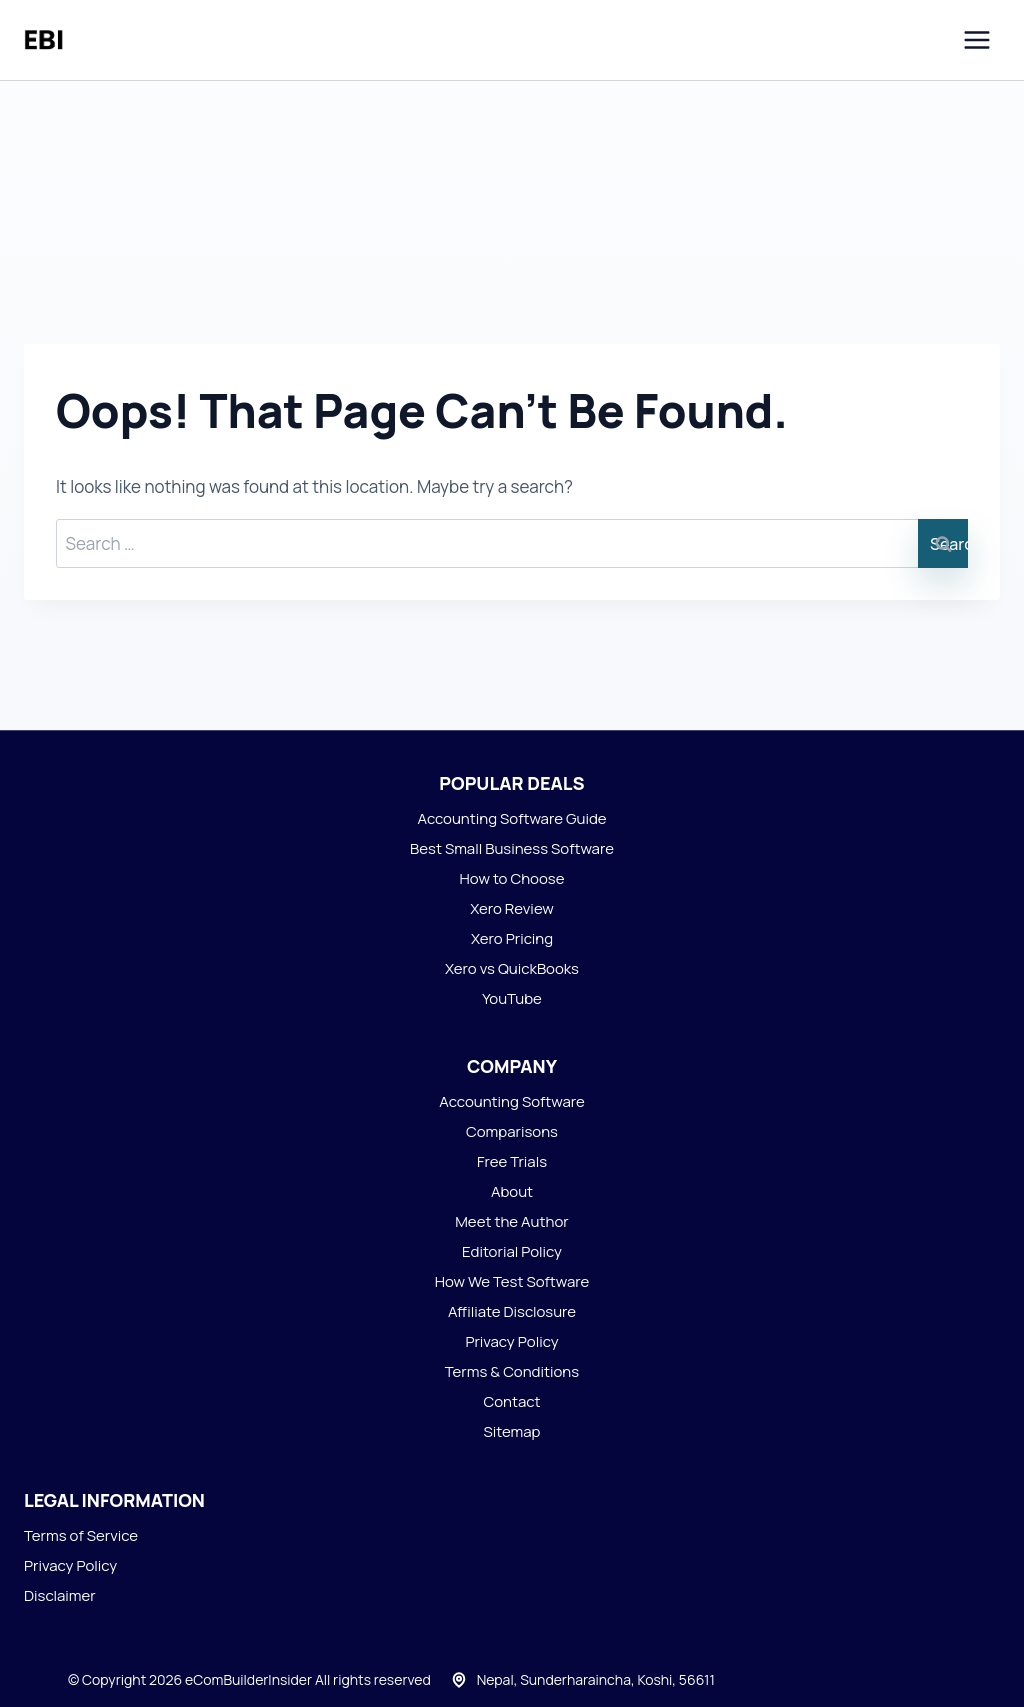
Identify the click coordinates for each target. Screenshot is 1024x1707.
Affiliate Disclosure (512, 1311)
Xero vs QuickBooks (512, 968)
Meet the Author (511, 1221)
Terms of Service (81, 1535)
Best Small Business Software (512, 848)
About (512, 1191)
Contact (511, 1401)
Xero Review (512, 908)
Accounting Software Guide (511, 818)
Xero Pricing (512, 938)
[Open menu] (976, 39)
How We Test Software (512, 1281)
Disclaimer (60, 1595)
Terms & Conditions (512, 1371)
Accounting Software (512, 1101)
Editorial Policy (512, 1251)
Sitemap (512, 1431)
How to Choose (512, 878)
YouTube (512, 998)
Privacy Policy (511, 1341)
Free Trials (512, 1161)
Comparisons (512, 1131)
